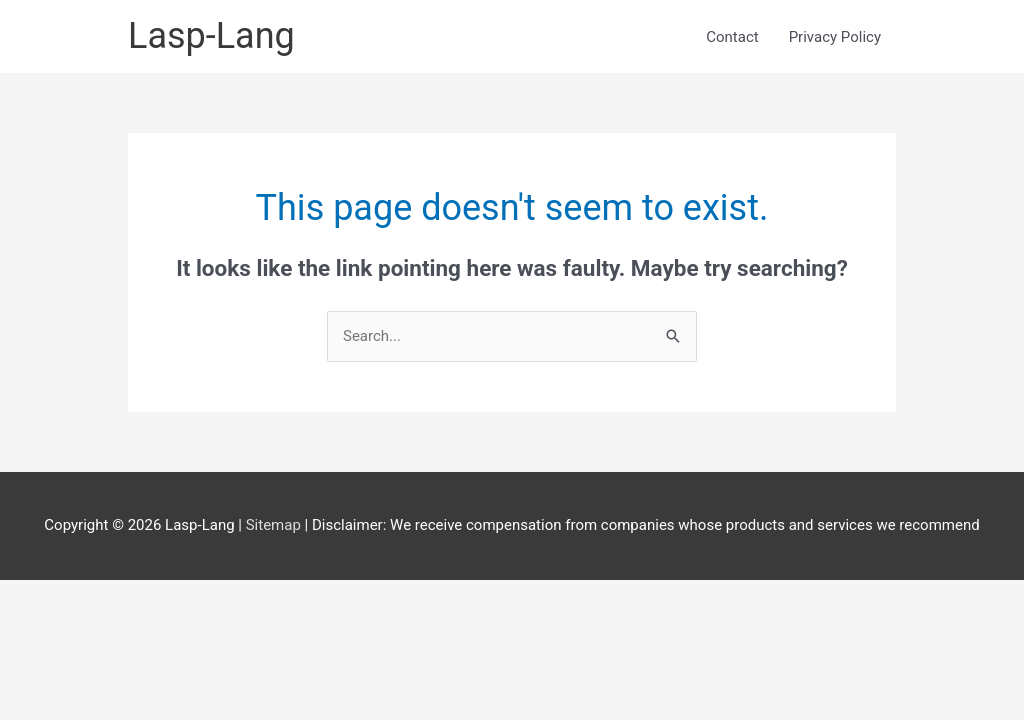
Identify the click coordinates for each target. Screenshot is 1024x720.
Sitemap (275, 525)
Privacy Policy (835, 37)
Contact (732, 37)
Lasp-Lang (211, 36)
